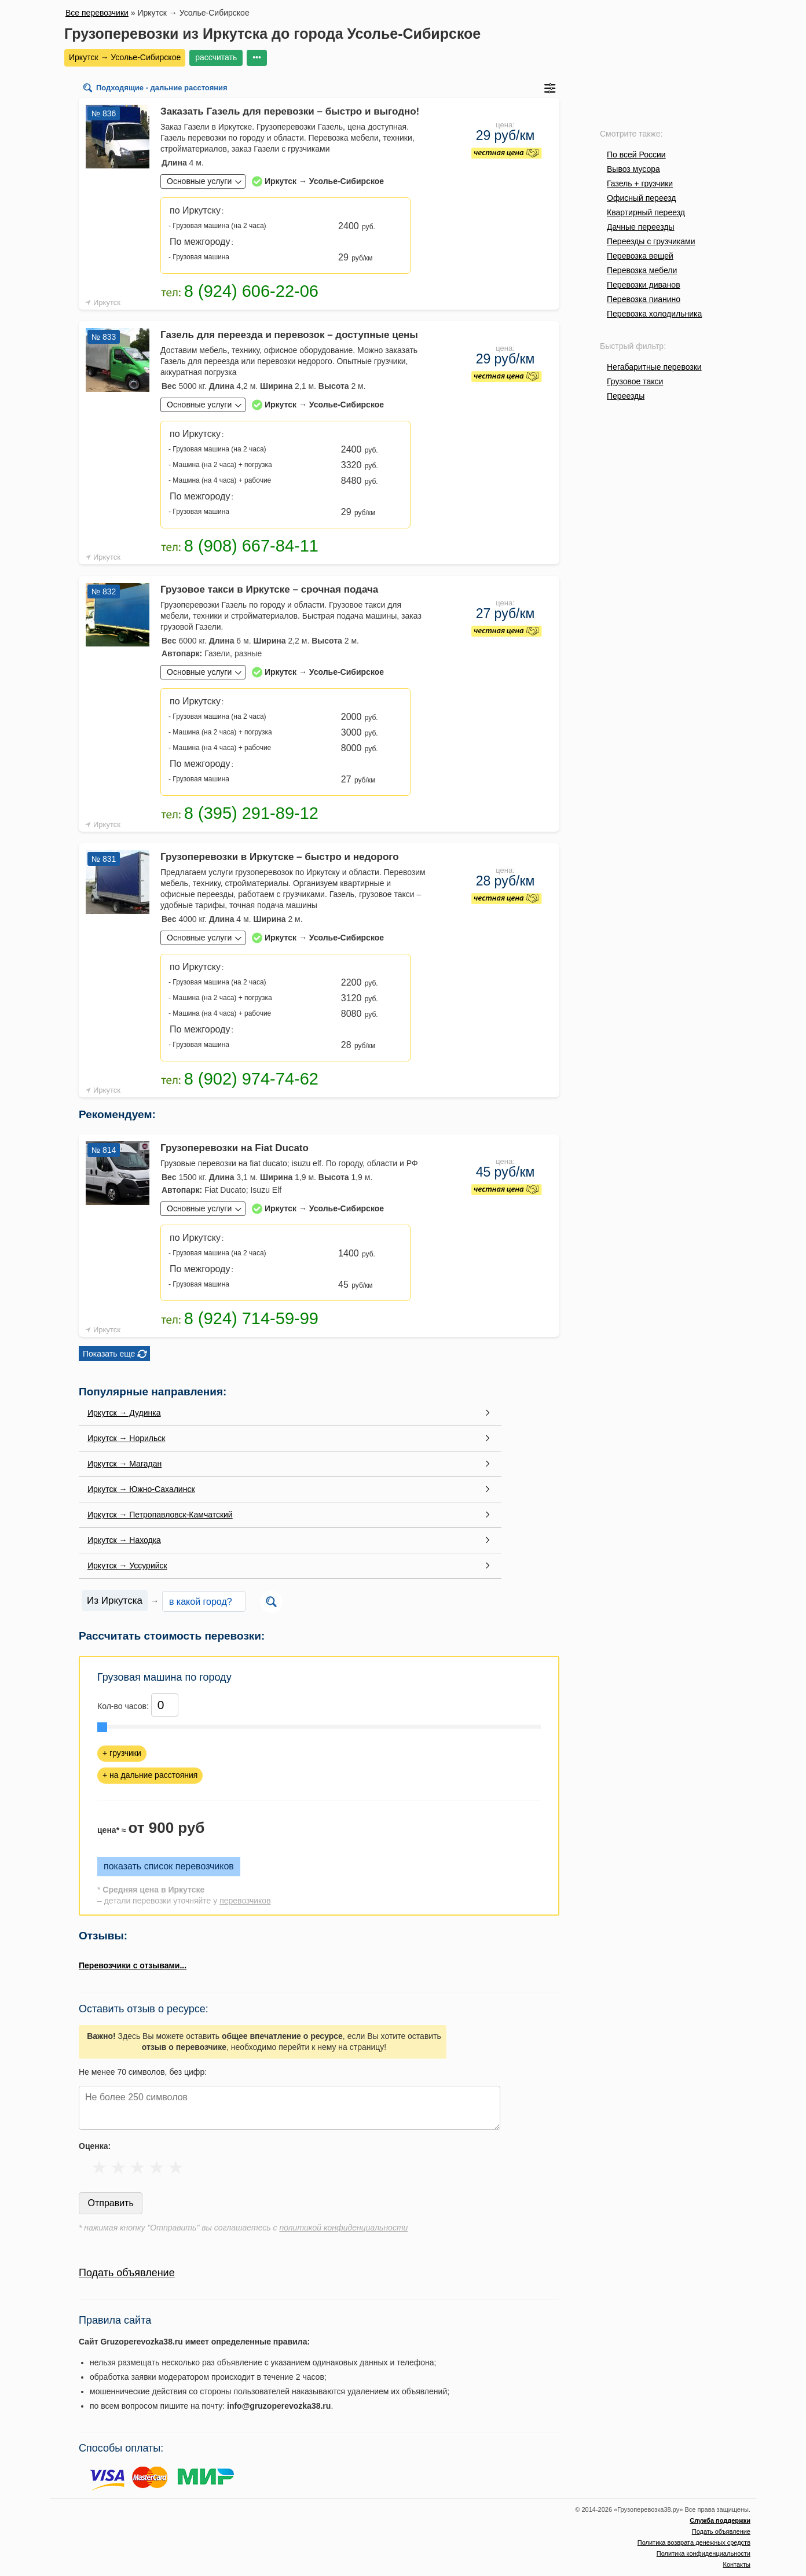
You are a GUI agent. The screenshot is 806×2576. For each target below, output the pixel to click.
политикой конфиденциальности (343, 2227)
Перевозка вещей (640, 255)
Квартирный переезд (646, 212)
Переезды (625, 395)
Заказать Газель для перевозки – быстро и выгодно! (289, 111)
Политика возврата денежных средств (694, 2542)
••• (256, 57)
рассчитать (216, 57)
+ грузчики (121, 1753)
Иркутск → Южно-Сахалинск (141, 1489)
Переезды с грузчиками (651, 241)
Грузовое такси (635, 381)
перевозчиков (244, 1900)
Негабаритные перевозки (654, 367)
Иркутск (106, 302)
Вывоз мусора (633, 169)
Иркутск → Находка (124, 1540)
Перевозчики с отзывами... (132, 1965)
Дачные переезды (640, 226)
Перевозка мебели (642, 270)
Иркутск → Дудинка (124, 1412)
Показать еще (109, 1353)
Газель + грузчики (640, 183)
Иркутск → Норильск (126, 1438)
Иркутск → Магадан (124, 1463)
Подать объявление (127, 2273)
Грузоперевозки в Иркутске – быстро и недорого (279, 856)
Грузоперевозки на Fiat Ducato (234, 1147)
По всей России (636, 154)
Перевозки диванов (643, 284)
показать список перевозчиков (169, 1866)
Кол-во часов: (123, 1706)
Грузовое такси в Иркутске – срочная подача (269, 589)
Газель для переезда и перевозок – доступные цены (289, 334)
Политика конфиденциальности (703, 2553)
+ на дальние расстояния (149, 1775)
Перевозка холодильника (654, 313)
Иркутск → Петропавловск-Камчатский (160, 1514)
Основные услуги (199, 181)
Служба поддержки (720, 2520)
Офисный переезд (641, 198)
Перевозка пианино (643, 299)
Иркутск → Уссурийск (127, 1565)
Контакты (736, 2564)
